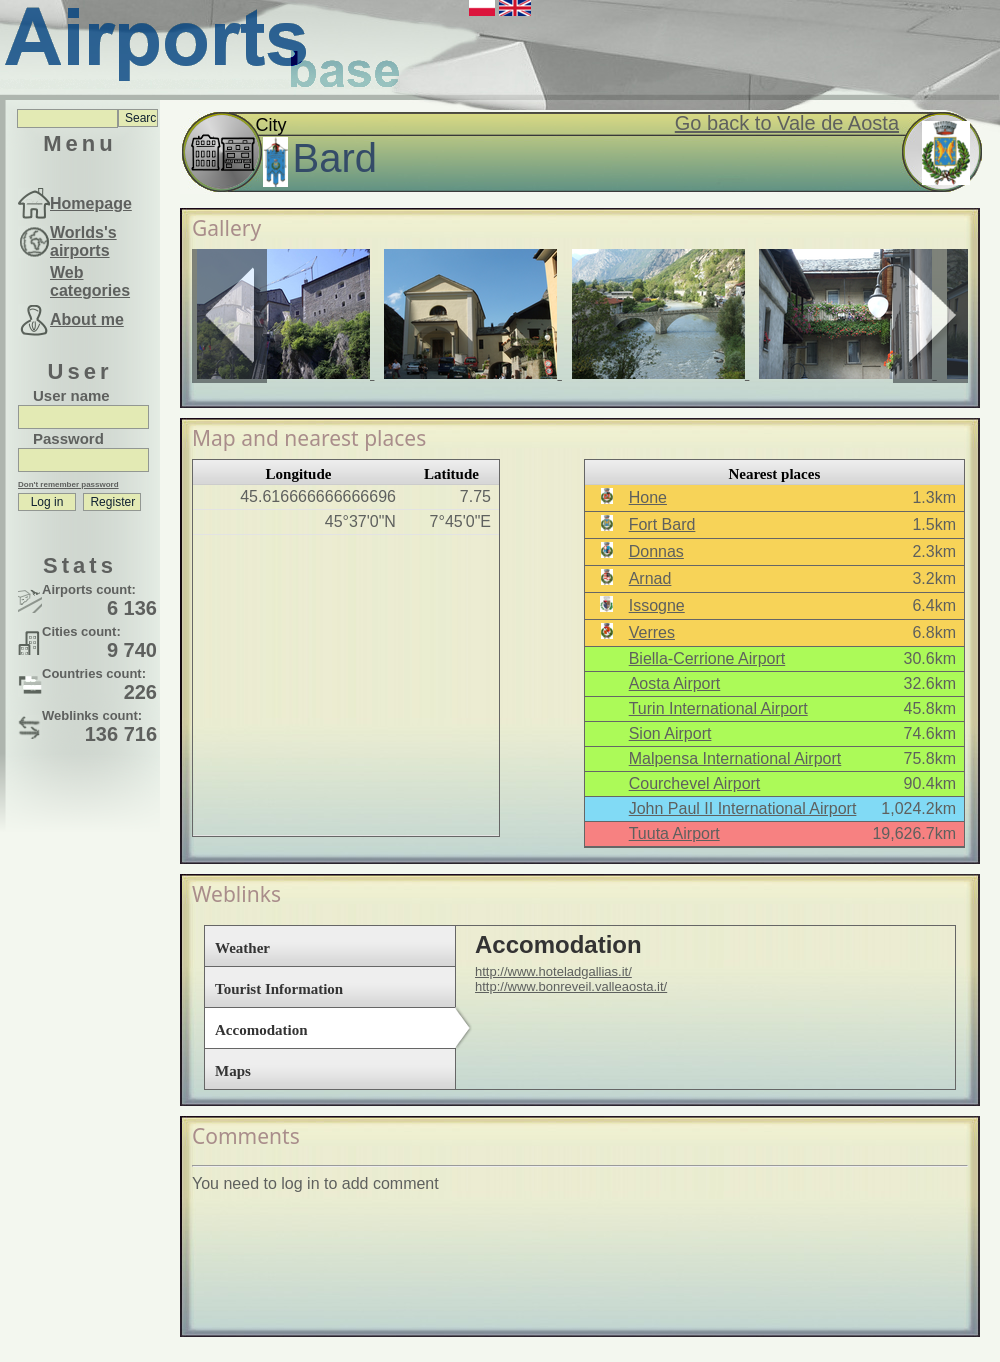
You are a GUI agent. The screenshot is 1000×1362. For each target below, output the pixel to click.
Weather (242, 948)
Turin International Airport (718, 708)
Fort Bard (662, 524)
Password (68, 438)
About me (87, 319)
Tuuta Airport (674, 833)
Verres (652, 632)
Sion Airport (670, 733)
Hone (648, 497)
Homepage (91, 203)
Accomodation (261, 1030)
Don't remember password (68, 484)
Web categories (90, 281)
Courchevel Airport (695, 783)
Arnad (650, 578)
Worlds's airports (83, 241)
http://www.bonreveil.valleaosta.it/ (571, 986)
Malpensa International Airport (735, 758)
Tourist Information (279, 989)
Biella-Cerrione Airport (707, 658)
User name (71, 395)
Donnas (656, 551)
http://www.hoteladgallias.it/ (553, 971)
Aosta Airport (675, 683)
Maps (233, 1071)
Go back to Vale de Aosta (787, 123)
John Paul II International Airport (743, 808)
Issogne (657, 605)
